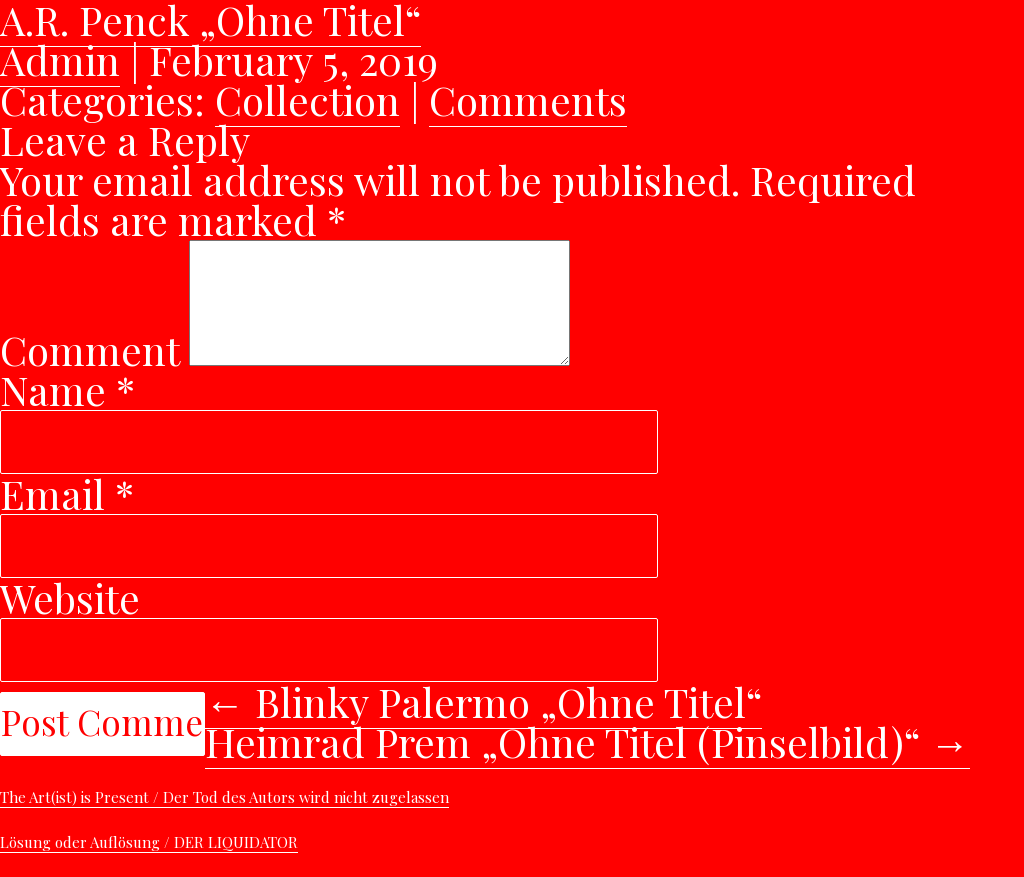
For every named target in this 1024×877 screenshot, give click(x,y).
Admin (60, 59)
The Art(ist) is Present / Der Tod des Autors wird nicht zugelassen (224, 821)
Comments (528, 99)
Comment (89, 373)
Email (67, 517)
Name (67, 413)
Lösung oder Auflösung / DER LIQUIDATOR (149, 866)
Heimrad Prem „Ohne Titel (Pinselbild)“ (587, 765)
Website (70, 621)
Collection (307, 99)
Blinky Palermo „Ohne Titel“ (483, 725)
